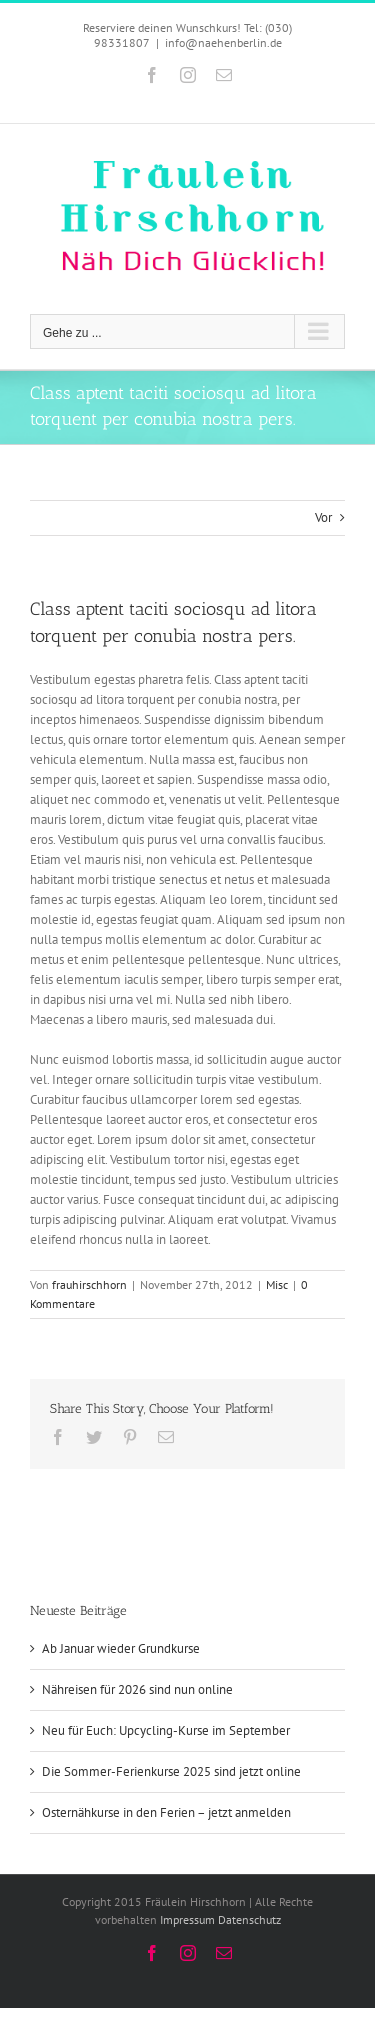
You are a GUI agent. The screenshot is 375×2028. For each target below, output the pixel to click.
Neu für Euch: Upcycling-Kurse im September (166, 1730)
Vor (323, 517)
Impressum (187, 1919)
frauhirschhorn (89, 1284)
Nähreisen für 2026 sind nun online (137, 1689)
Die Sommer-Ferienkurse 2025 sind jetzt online (171, 1771)
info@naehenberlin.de (223, 42)
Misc (277, 1284)
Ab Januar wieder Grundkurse (121, 1648)
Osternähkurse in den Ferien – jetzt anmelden (166, 1812)
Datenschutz (249, 1919)
